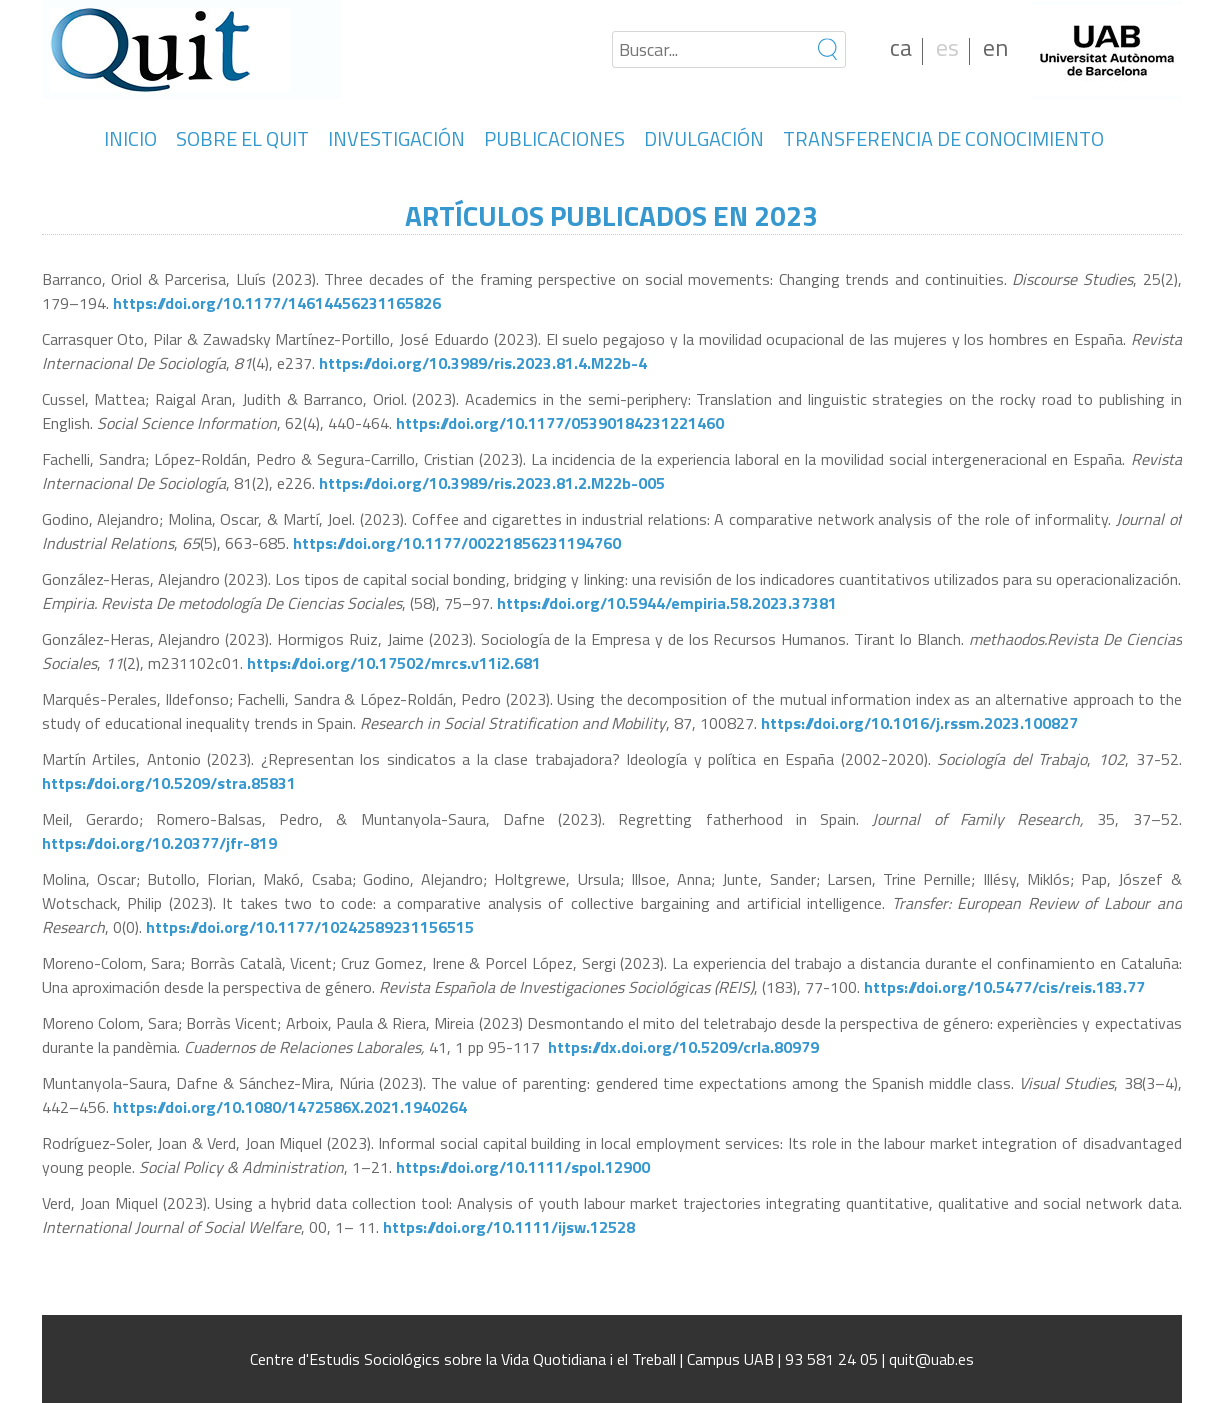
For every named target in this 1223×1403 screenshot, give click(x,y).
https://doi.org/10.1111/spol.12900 (523, 1167)
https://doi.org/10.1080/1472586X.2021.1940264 (290, 1107)
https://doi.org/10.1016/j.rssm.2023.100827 (919, 723)
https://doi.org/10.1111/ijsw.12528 (509, 1227)
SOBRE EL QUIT (242, 138)
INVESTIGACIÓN (396, 138)
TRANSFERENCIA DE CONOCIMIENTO (943, 138)
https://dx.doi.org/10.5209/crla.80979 (683, 1047)
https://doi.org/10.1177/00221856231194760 (457, 543)
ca (901, 47)
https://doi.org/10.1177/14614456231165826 (277, 303)
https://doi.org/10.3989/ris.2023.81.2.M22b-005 (490, 483)
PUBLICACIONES (554, 138)
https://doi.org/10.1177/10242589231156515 (310, 927)
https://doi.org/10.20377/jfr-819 (159, 843)
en (995, 47)
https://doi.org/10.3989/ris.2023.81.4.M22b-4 (483, 363)
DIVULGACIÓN (704, 138)
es (947, 47)
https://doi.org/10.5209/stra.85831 (169, 783)
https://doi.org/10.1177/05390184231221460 (560, 423)
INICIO (130, 138)
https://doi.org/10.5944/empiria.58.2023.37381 (667, 603)
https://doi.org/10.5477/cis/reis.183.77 (1004, 987)
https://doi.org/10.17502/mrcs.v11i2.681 (394, 663)
